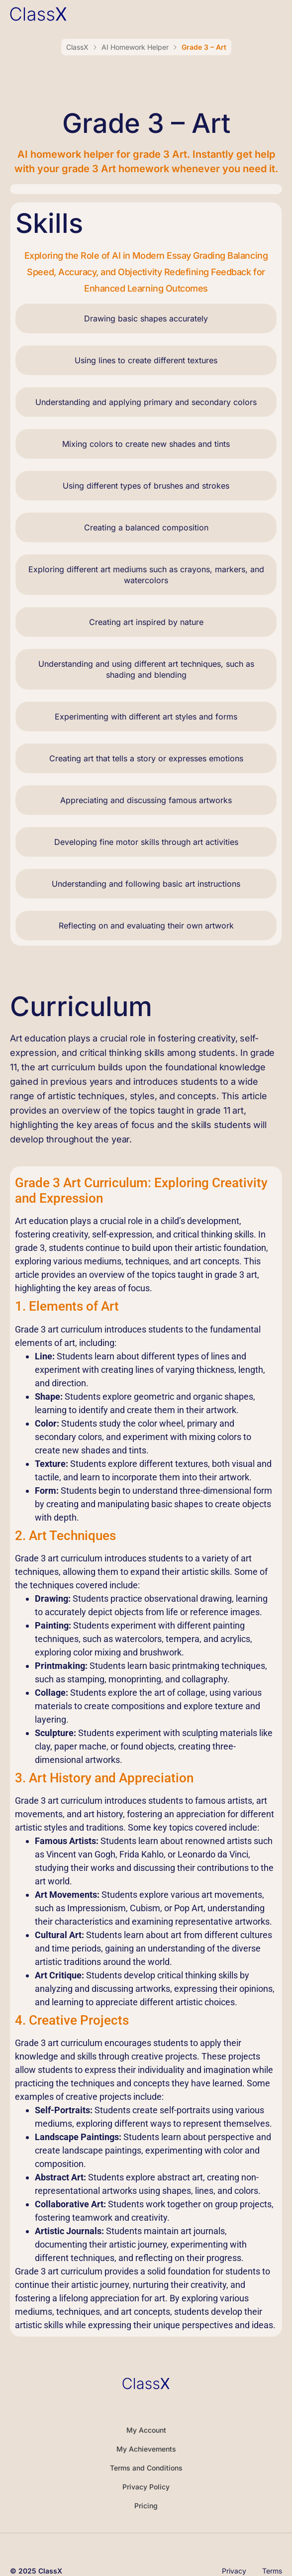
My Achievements (146, 2449)
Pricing (146, 2505)
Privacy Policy (146, 2486)
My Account (146, 2430)
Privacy (234, 2571)
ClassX (77, 47)
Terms (272, 2571)
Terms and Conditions (146, 2468)
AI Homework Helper (135, 47)
